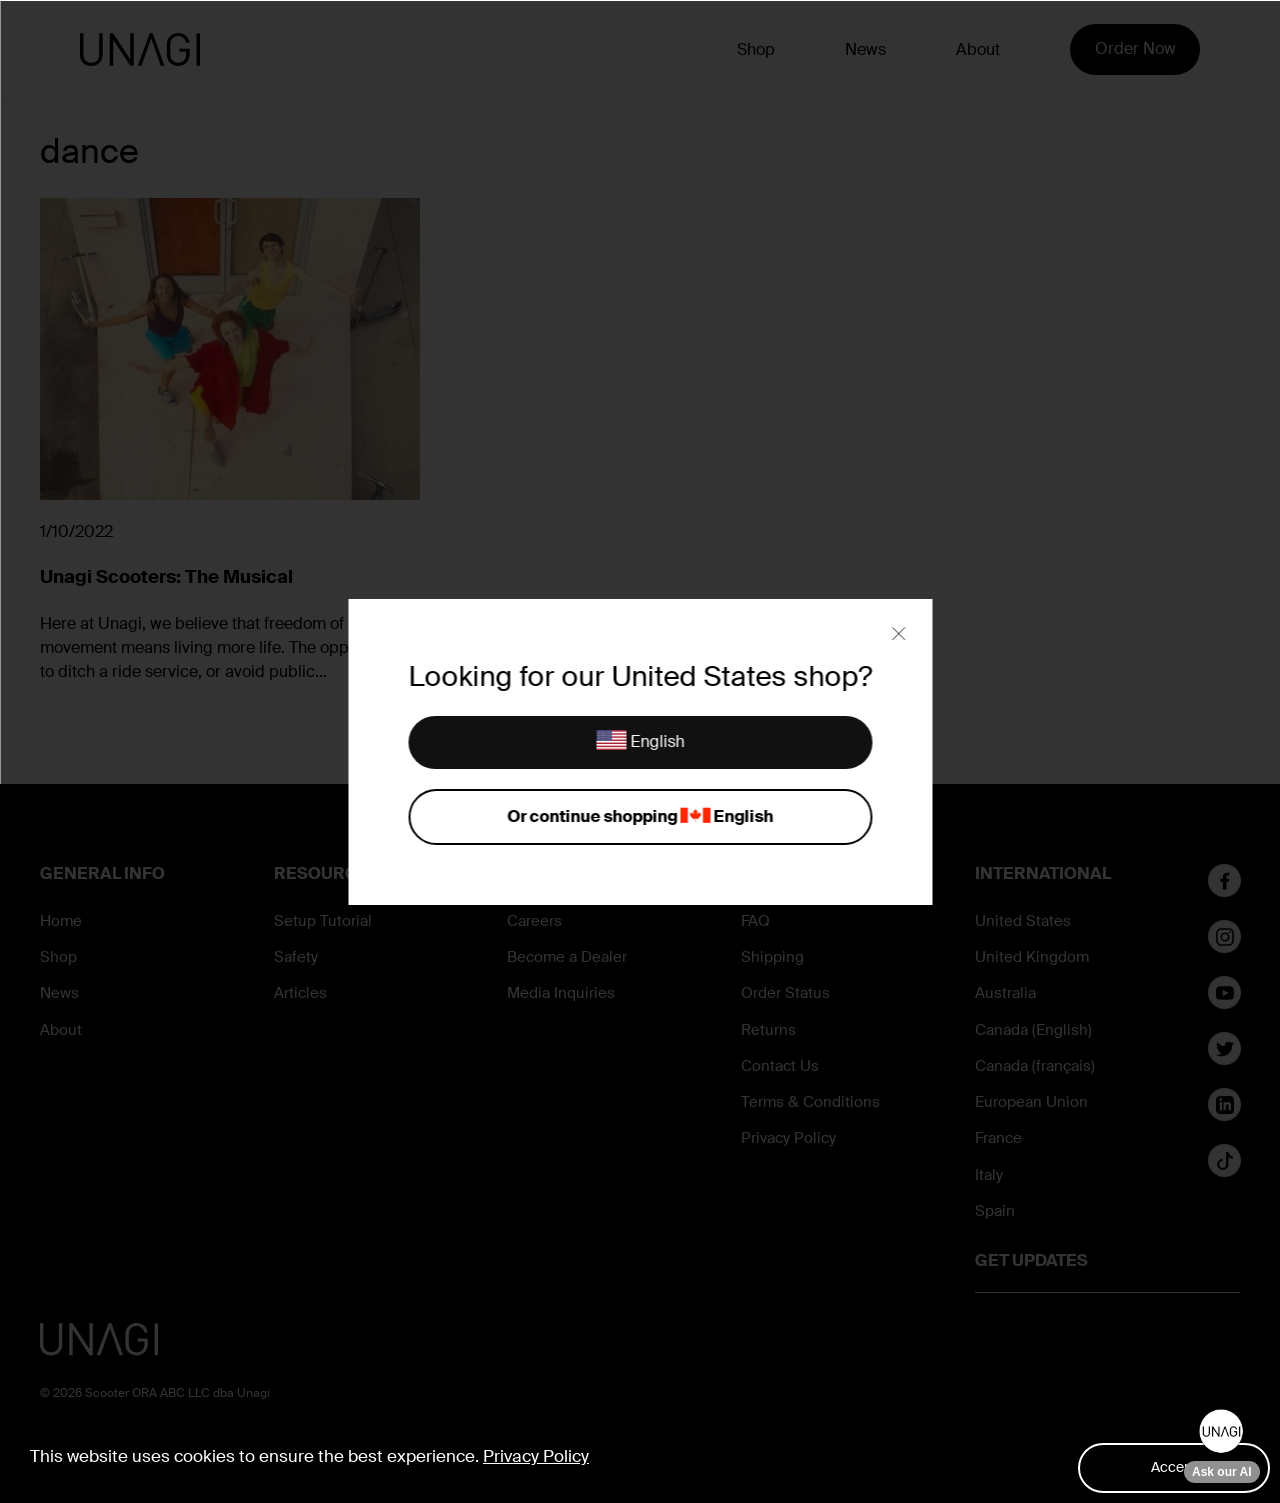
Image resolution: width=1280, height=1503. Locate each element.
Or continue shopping (640, 817)
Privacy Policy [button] (536, 1456)
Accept (1174, 1467)
